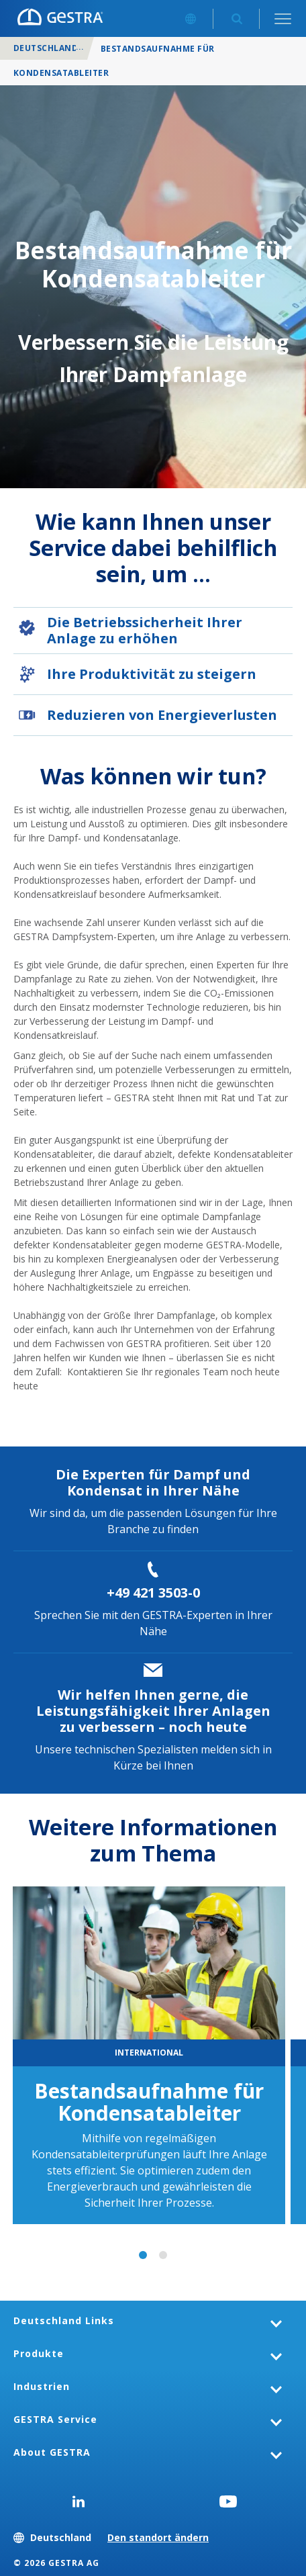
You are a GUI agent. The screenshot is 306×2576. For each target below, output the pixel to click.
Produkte (38, 2353)
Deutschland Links (63, 2320)
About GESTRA (52, 2452)
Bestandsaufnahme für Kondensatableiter (149, 2102)
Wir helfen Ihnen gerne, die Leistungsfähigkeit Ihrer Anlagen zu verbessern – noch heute (153, 1711)
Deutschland (45, 48)
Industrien (41, 2386)
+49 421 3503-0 (153, 1592)
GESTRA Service (55, 2419)
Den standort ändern (158, 2537)
